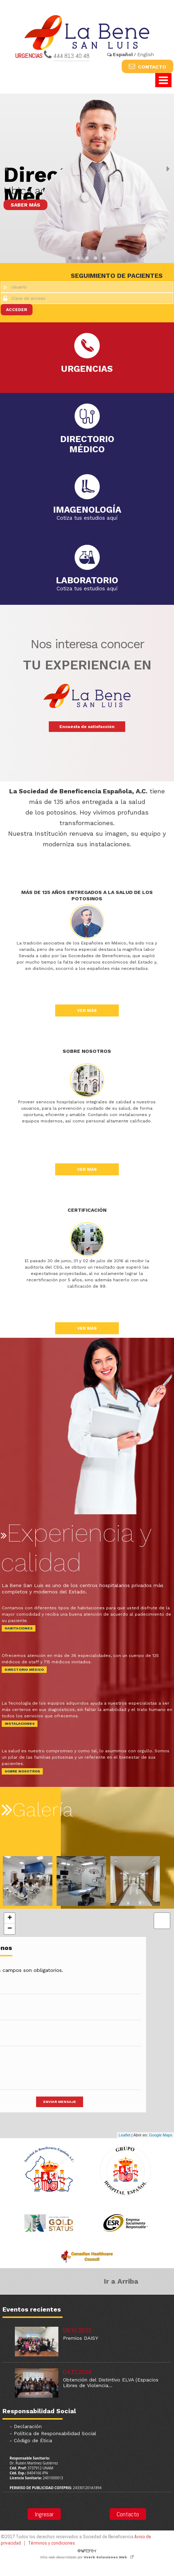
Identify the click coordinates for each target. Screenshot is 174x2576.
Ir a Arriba (121, 2281)
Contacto (128, 2514)
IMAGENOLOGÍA (87, 508)
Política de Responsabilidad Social (55, 2433)
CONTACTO (147, 66)
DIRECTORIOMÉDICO (87, 440)
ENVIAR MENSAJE (59, 2102)
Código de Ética (33, 2440)
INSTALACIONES (20, 1723)
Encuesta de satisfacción (87, 726)
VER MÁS (87, 1010)
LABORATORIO (87, 579)
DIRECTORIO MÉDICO (24, 1669)
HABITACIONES (19, 1628)
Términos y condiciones (51, 2543)
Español (123, 54)
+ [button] (9, 1918)
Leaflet (124, 2135)
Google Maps (160, 2135)
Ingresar (44, 2514)
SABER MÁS (25, 205)
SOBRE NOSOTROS (22, 1771)
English (145, 54)
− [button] (9, 1929)
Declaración (28, 2426)
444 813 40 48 (71, 56)
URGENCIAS (87, 365)
